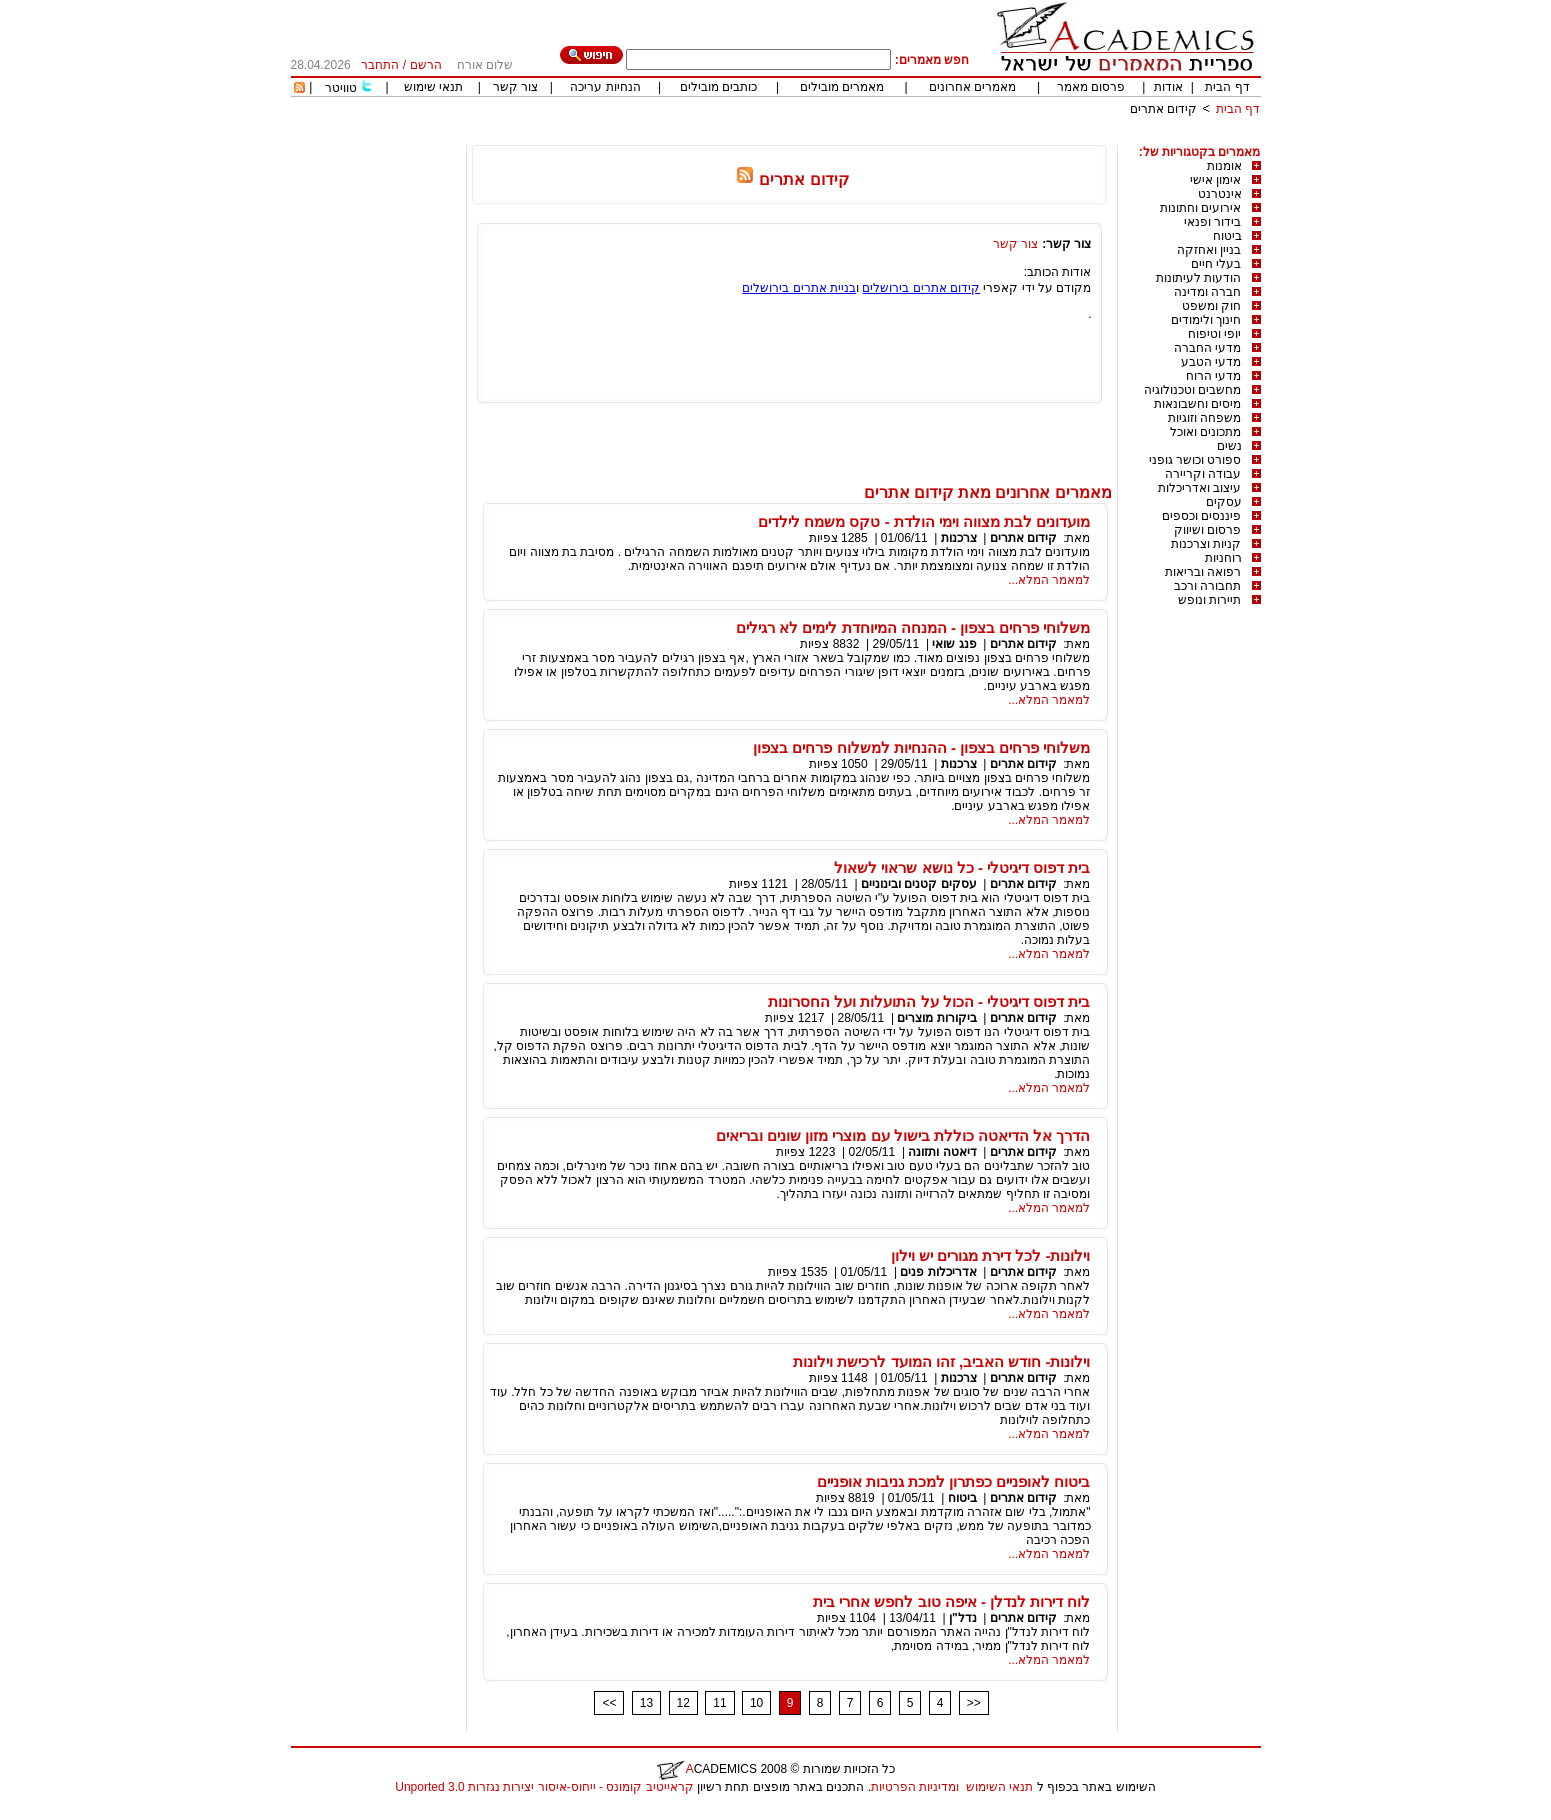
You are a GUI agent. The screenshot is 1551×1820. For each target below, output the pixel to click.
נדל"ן (963, 1618)
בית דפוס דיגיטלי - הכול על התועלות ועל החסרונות (929, 1001)
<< (609, 1703)
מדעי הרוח (1213, 376)
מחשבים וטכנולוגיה (1192, 390)
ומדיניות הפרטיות (915, 1787)
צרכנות (959, 538)
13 (646, 1703)
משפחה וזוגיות (1204, 418)
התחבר (380, 65)
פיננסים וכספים (1201, 516)
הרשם (426, 65)
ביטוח (1227, 236)
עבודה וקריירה (1203, 474)
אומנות (1224, 166)
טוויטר (341, 88)
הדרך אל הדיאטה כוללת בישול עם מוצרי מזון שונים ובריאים (903, 1135)
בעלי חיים (1216, 264)
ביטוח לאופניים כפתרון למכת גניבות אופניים (954, 1481)
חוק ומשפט (1211, 306)
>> (974, 1703)
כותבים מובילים (718, 87)
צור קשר (515, 87)
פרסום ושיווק (1207, 530)
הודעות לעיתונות (1198, 278)
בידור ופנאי (1212, 222)
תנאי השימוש (999, 1787)
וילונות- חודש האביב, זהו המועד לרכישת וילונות (941, 1361)
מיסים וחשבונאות (1197, 404)
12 (683, 1703)
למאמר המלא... (1049, 580)
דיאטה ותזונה (942, 1152)
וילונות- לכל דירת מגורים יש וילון (991, 1255)
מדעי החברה (1207, 348)
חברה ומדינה (1207, 292)
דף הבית (1227, 87)
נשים (1229, 446)
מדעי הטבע (1211, 362)
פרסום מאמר (1091, 87)
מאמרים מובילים (842, 87)
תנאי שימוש (433, 87)
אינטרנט (1220, 194)
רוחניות (1223, 558)
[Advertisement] (897, 137)
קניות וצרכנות (1206, 544)
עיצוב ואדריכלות (1199, 488)
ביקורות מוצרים (936, 1018)
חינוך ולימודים (1206, 320)
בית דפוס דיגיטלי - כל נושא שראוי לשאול (962, 867)
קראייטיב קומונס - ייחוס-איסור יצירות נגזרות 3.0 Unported (544, 1787)
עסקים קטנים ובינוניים (919, 884)
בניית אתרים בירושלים (799, 288)
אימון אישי (1215, 180)
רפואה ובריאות (1203, 572)
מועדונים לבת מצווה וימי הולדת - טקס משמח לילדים (924, 521)
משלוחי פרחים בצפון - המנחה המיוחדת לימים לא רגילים (913, 627)
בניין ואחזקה (1209, 250)
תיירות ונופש (1209, 600)
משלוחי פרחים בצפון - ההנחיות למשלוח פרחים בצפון (921, 747)
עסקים (1224, 502)
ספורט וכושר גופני (1195, 460)
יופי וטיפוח (1214, 334)
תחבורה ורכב (1207, 586)
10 (756, 1703)
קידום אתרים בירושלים (921, 288)
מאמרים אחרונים (972, 87)
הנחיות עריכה (605, 87)
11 (719, 1703)
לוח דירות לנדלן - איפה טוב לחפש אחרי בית (951, 1601)
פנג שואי (954, 644)
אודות (1168, 87)
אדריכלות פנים (938, 1272)
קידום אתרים (1163, 109)
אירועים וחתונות (1200, 208)
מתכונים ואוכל (1205, 432)
